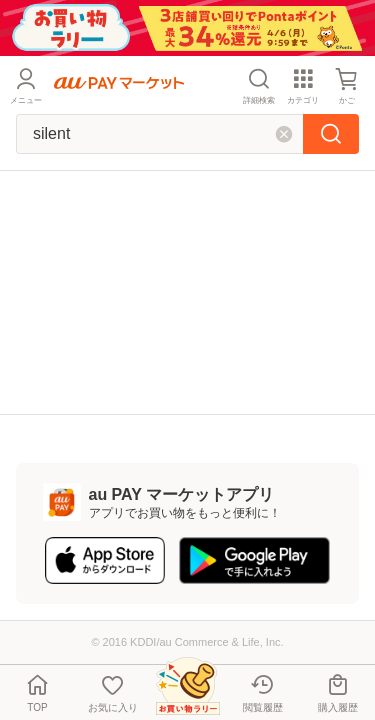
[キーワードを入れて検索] (159, 134)
